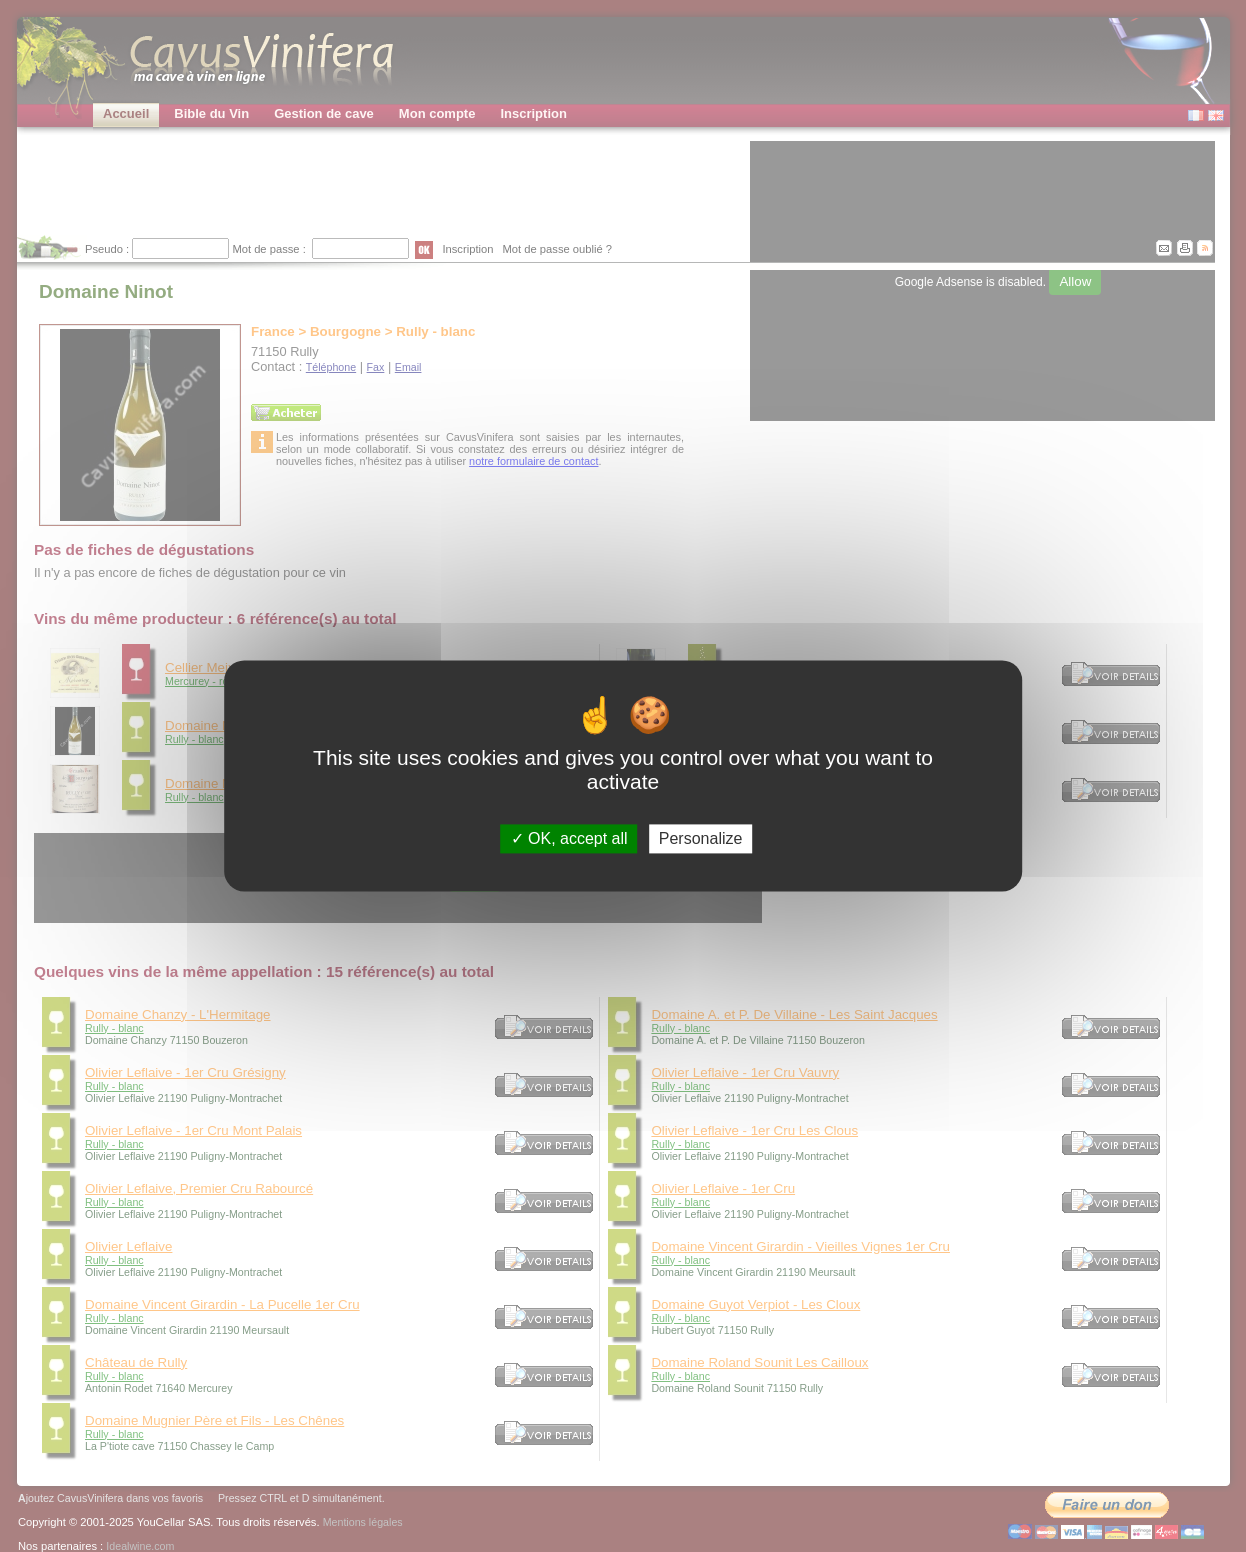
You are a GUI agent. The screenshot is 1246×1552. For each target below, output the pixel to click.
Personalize (701, 838)
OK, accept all (569, 838)
